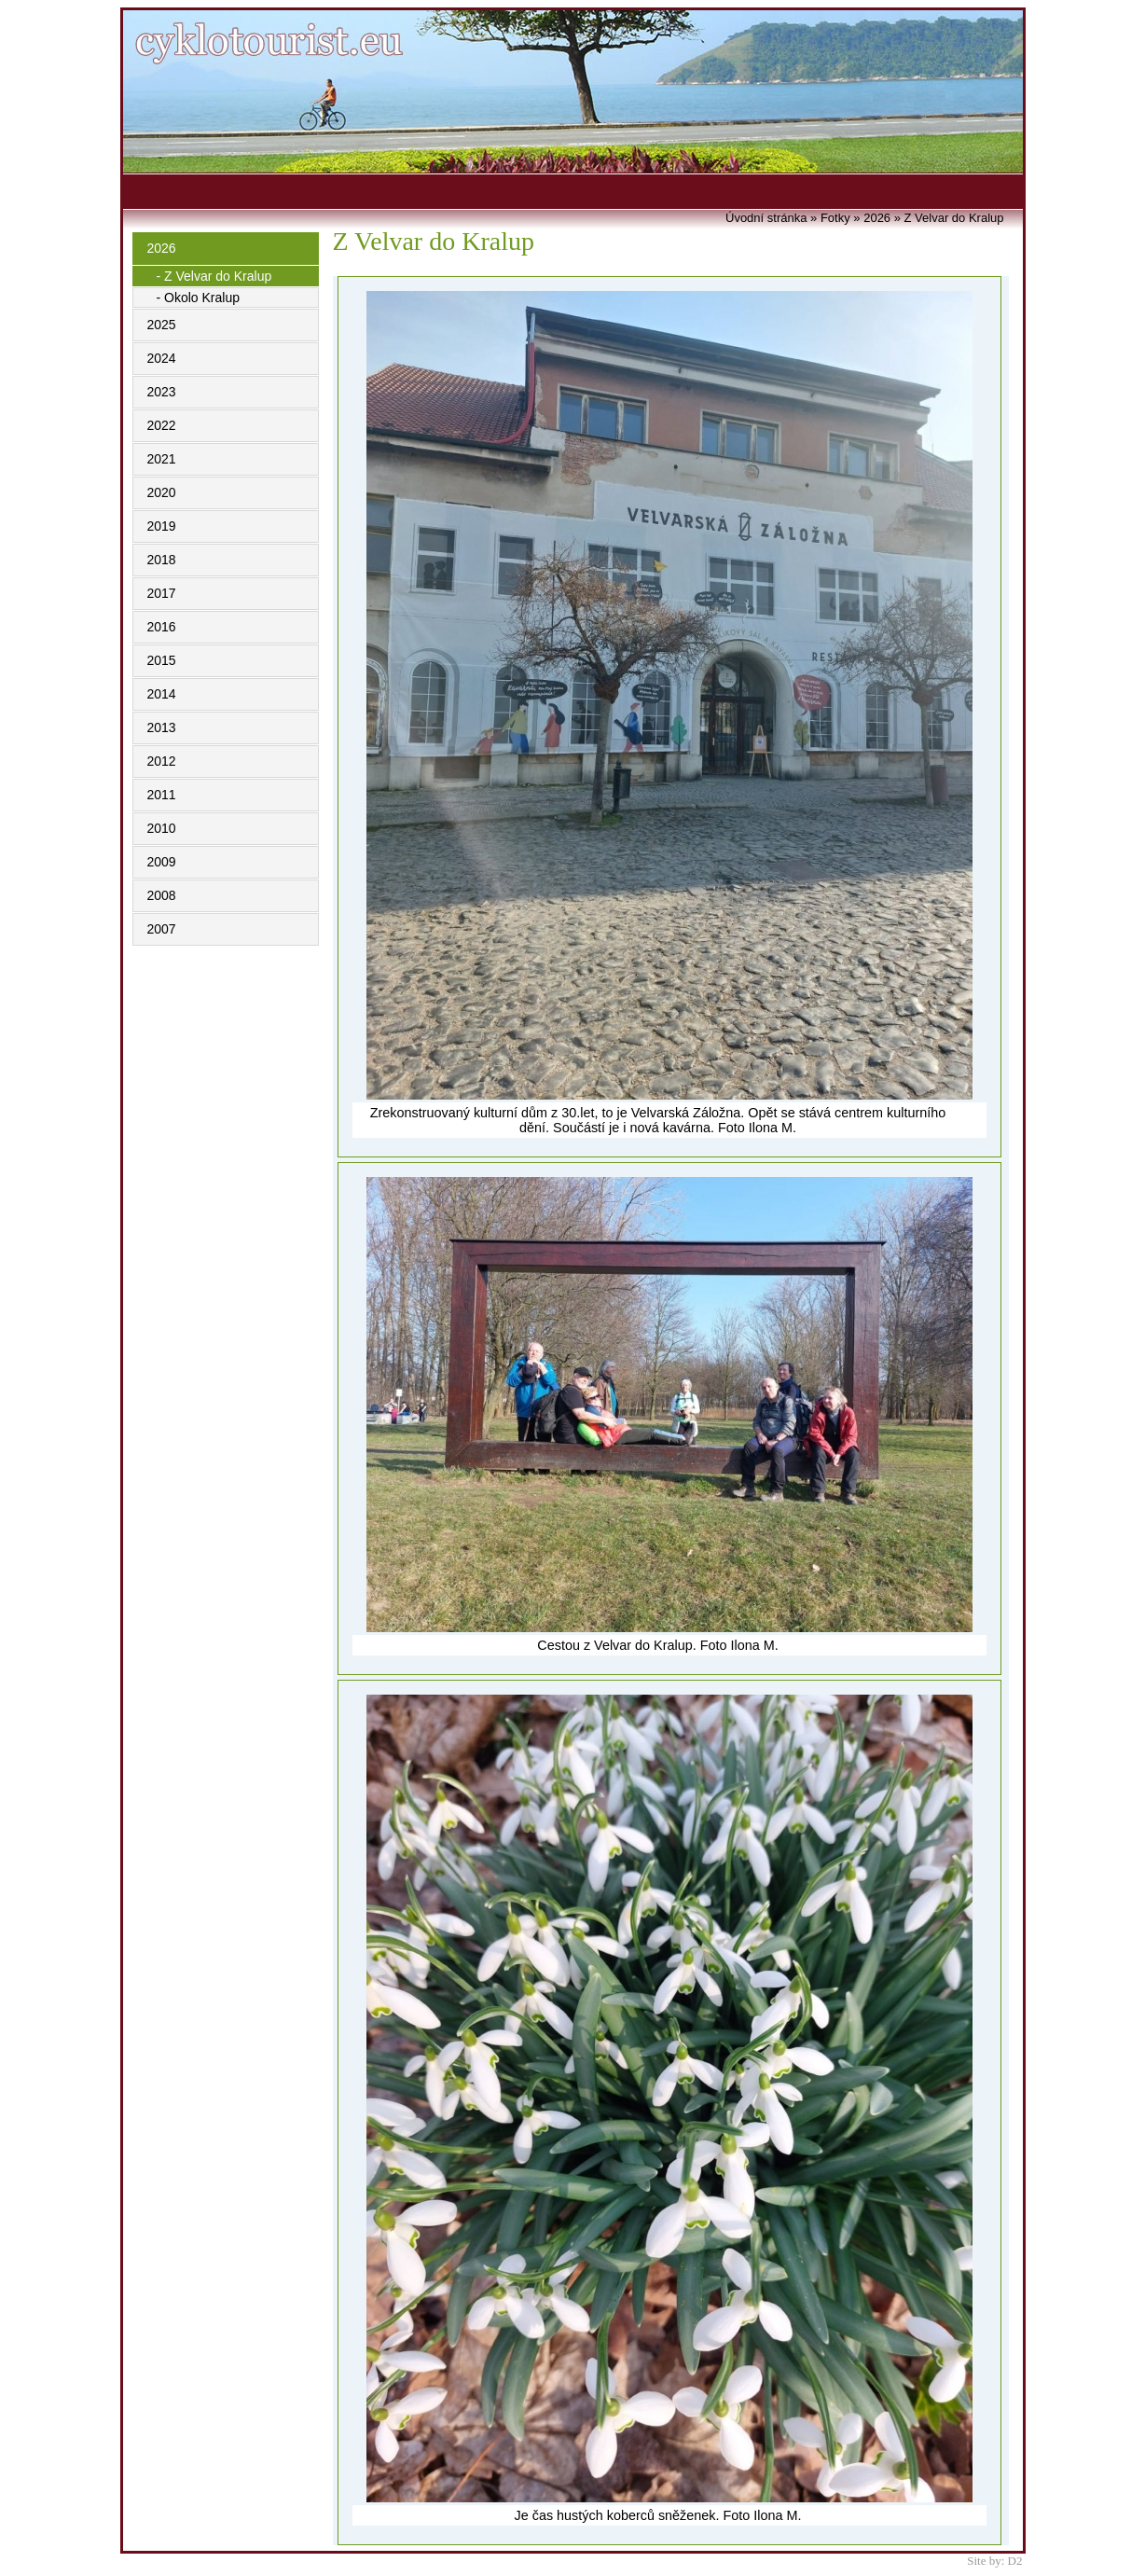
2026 (161, 248)
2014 (161, 693)
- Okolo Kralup (198, 297)
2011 (161, 794)
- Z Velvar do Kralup (214, 276)
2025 (161, 324)
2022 (161, 425)
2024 (161, 358)
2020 (161, 492)
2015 (161, 660)
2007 (161, 928)
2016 (161, 626)
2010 (161, 828)
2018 (161, 559)
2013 (161, 727)
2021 (161, 458)
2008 (161, 895)
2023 (161, 391)
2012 (161, 761)
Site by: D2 (994, 2561)
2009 (161, 861)
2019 (161, 526)
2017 (161, 593)
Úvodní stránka (766, 218)
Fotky (835, 218)
